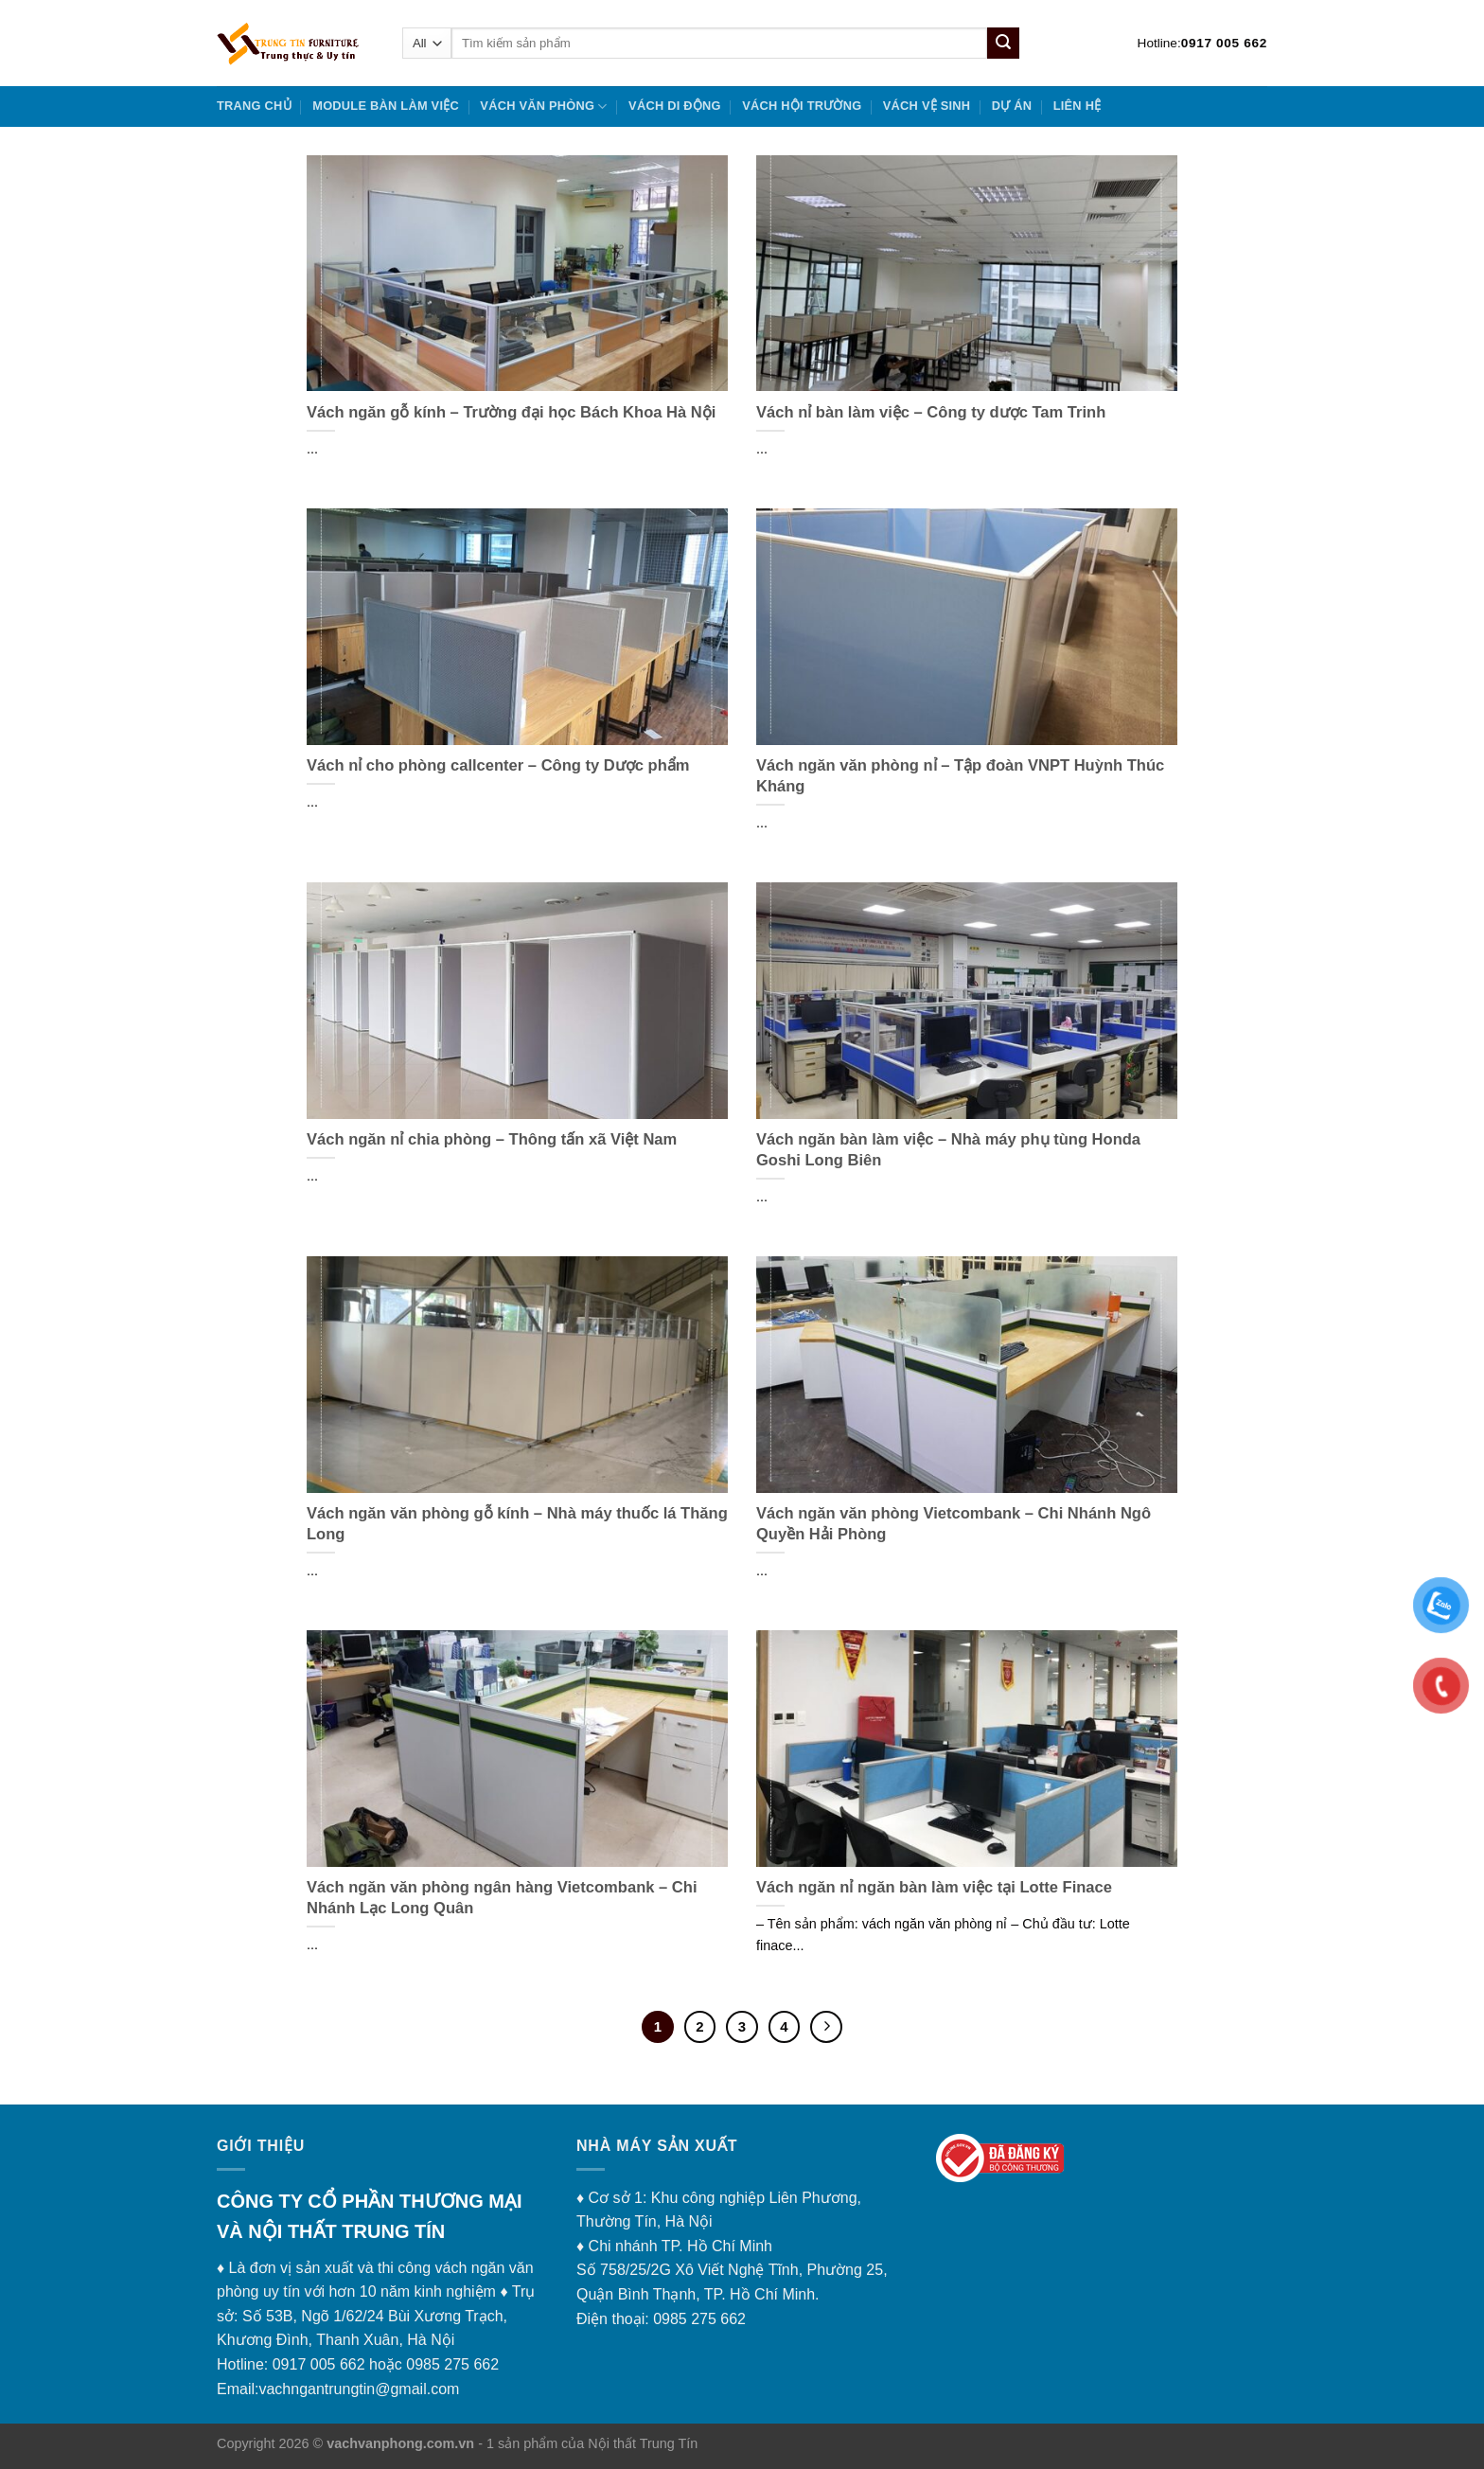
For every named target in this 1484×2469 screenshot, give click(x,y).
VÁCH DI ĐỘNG (674, 105)
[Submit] (1003, 43)
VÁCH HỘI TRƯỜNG (801, 105)
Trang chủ (254, 105)
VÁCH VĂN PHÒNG (543, 106)
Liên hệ (1077, 105)
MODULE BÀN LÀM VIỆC (385, 105)
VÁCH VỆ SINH (927, 105)
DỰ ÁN (1012, 105)
